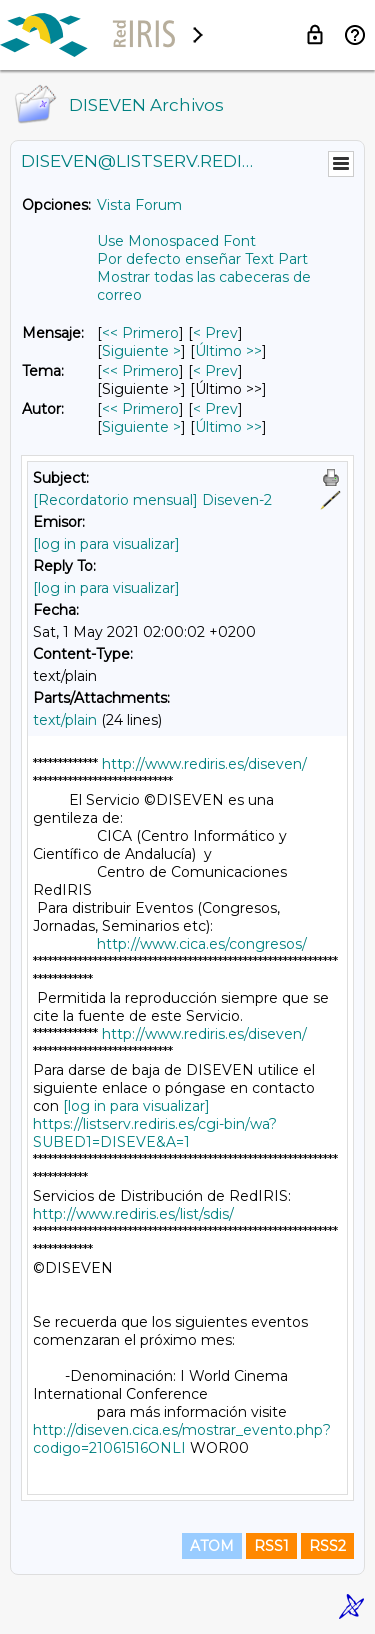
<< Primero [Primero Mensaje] (140, 333)
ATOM (212, 1546)
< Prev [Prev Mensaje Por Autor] (215, 409)
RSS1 (271, 1546)
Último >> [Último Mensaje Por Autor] (228, 427)
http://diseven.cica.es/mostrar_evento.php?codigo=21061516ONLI (182, 1439)
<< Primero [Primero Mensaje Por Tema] (140, 371)
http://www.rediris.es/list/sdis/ (133, 1214)
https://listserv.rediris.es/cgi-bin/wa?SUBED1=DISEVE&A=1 (155, 1133)
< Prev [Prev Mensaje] (215, 333)
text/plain (65, 720)
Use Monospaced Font (176, 241)
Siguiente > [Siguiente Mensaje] (141, 351)
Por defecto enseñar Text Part (202, 259)
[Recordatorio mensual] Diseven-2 (152, 500)
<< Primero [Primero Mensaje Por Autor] (140, 409)
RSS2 (327, 1546)
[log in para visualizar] (106, 544)
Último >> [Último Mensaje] (228, 351)
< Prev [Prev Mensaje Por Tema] (215, 371)
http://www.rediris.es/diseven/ (204, 764)
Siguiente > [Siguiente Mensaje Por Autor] (141, 427)
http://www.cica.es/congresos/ (202, 944)
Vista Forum (139, 205)
